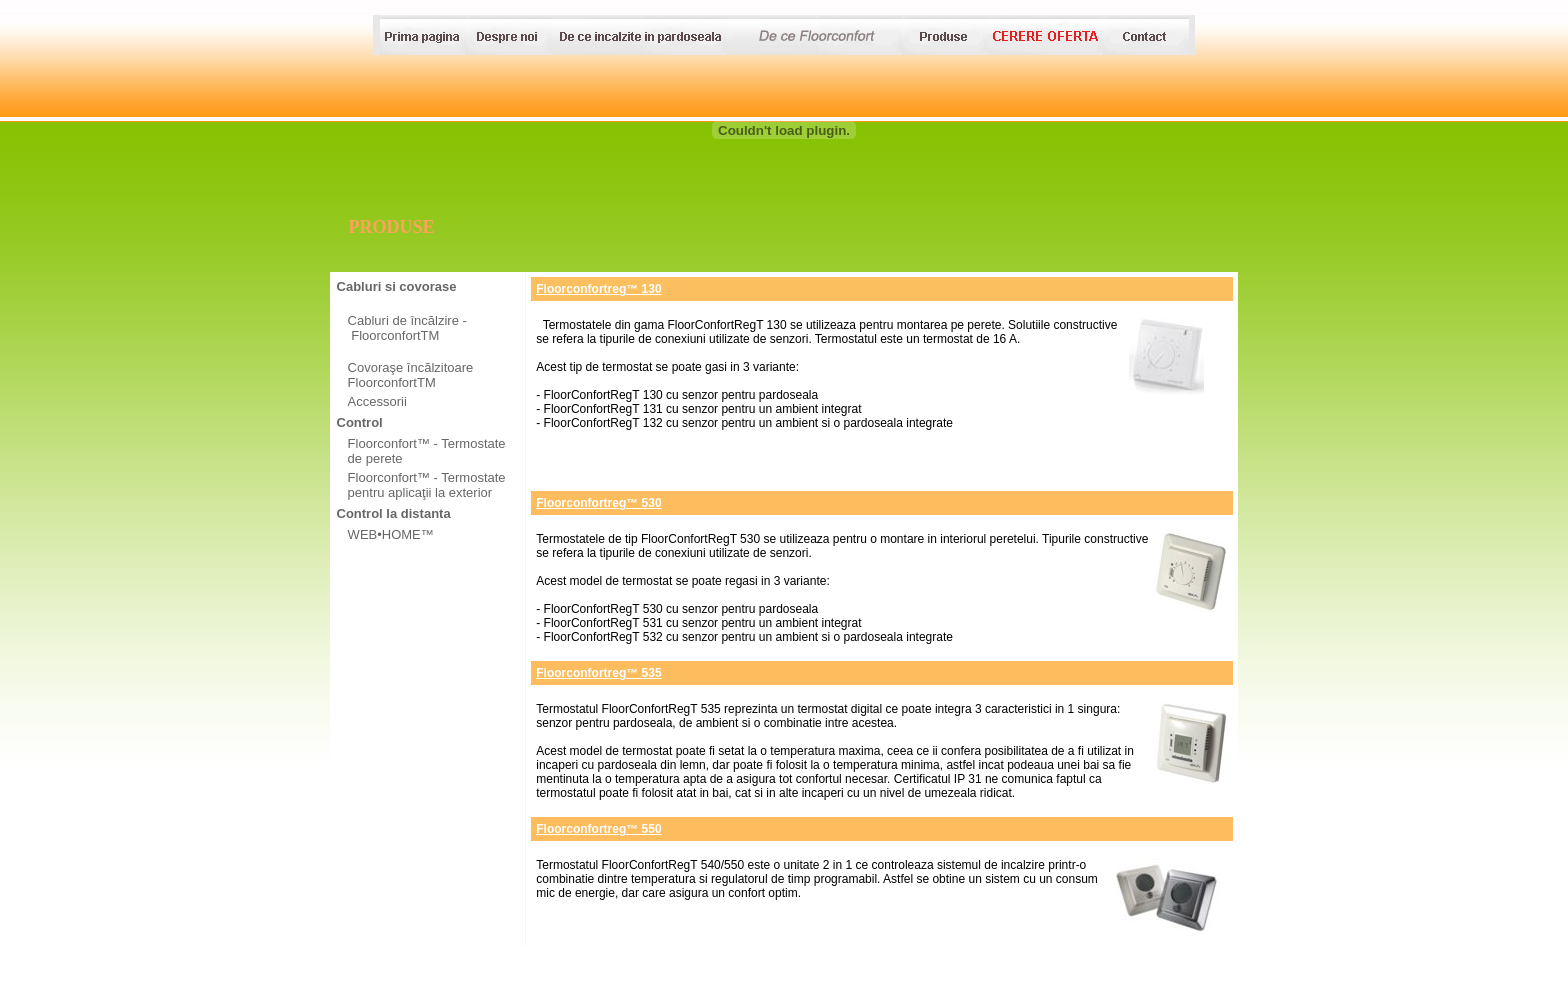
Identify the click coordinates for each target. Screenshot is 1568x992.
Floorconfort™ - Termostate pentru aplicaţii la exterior (427, 485)
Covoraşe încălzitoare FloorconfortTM (411, 375)
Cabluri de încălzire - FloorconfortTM (407, 328)
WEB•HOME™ (391, 534)
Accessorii (377, 401)
